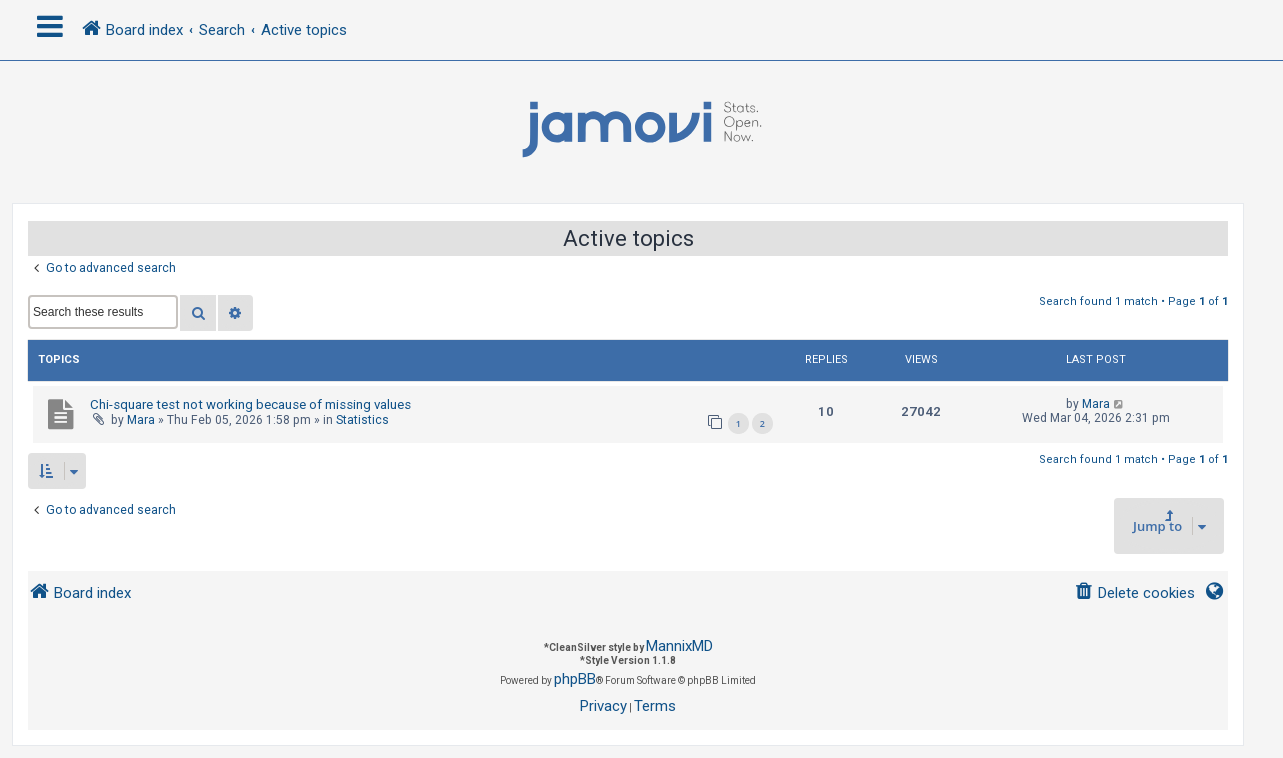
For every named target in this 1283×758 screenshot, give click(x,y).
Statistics (362, 420)
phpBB (575, 679)
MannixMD (679, 646)
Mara (141, 420)
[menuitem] (1134, 593)
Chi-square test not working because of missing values (250, 404)
